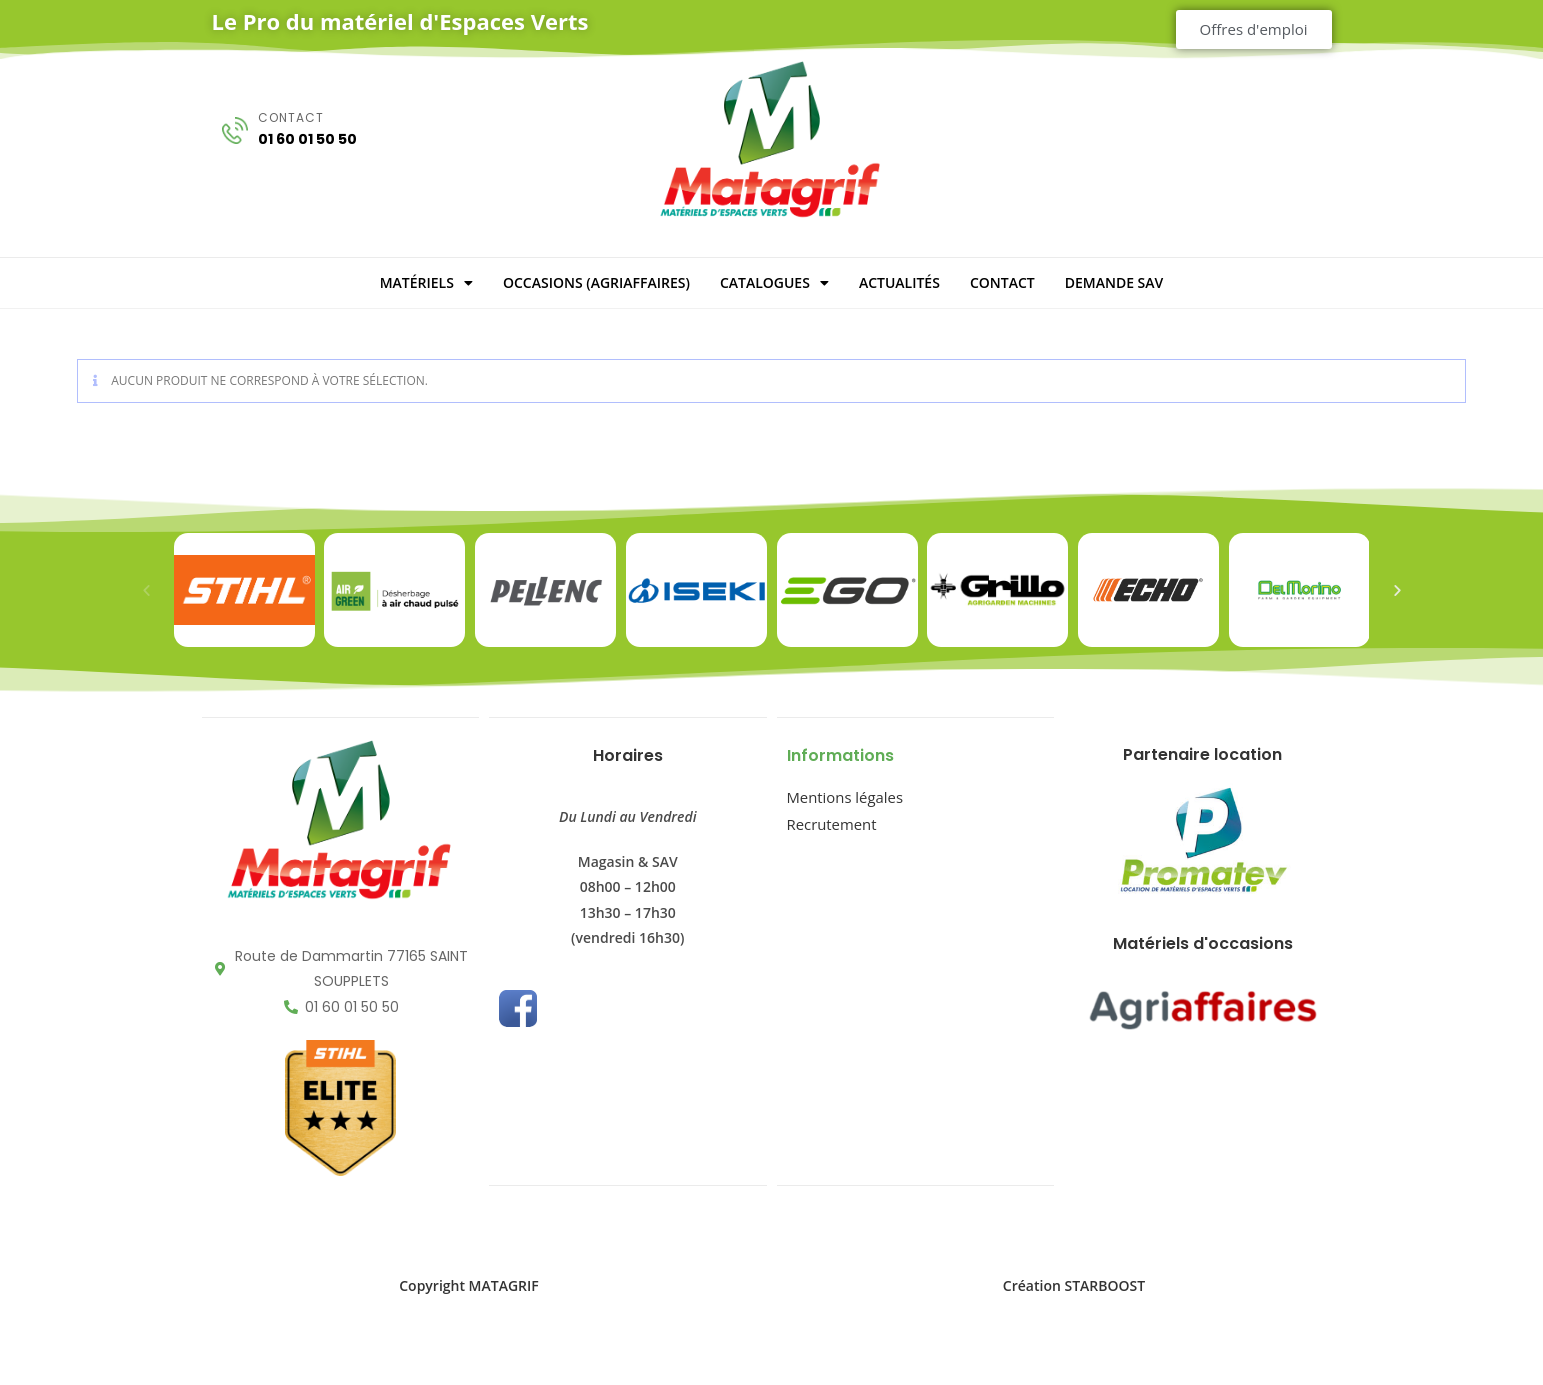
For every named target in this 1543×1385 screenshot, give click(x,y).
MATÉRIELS (426, 283)
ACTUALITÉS (899, 282)
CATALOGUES (774, 283)
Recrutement (829, 820)
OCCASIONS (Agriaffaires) (596, 282)
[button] (146, 590)
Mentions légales (842, 795)
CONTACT (1002, 282)
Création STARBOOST (1074, 1284)
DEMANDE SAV (1114, 282)
